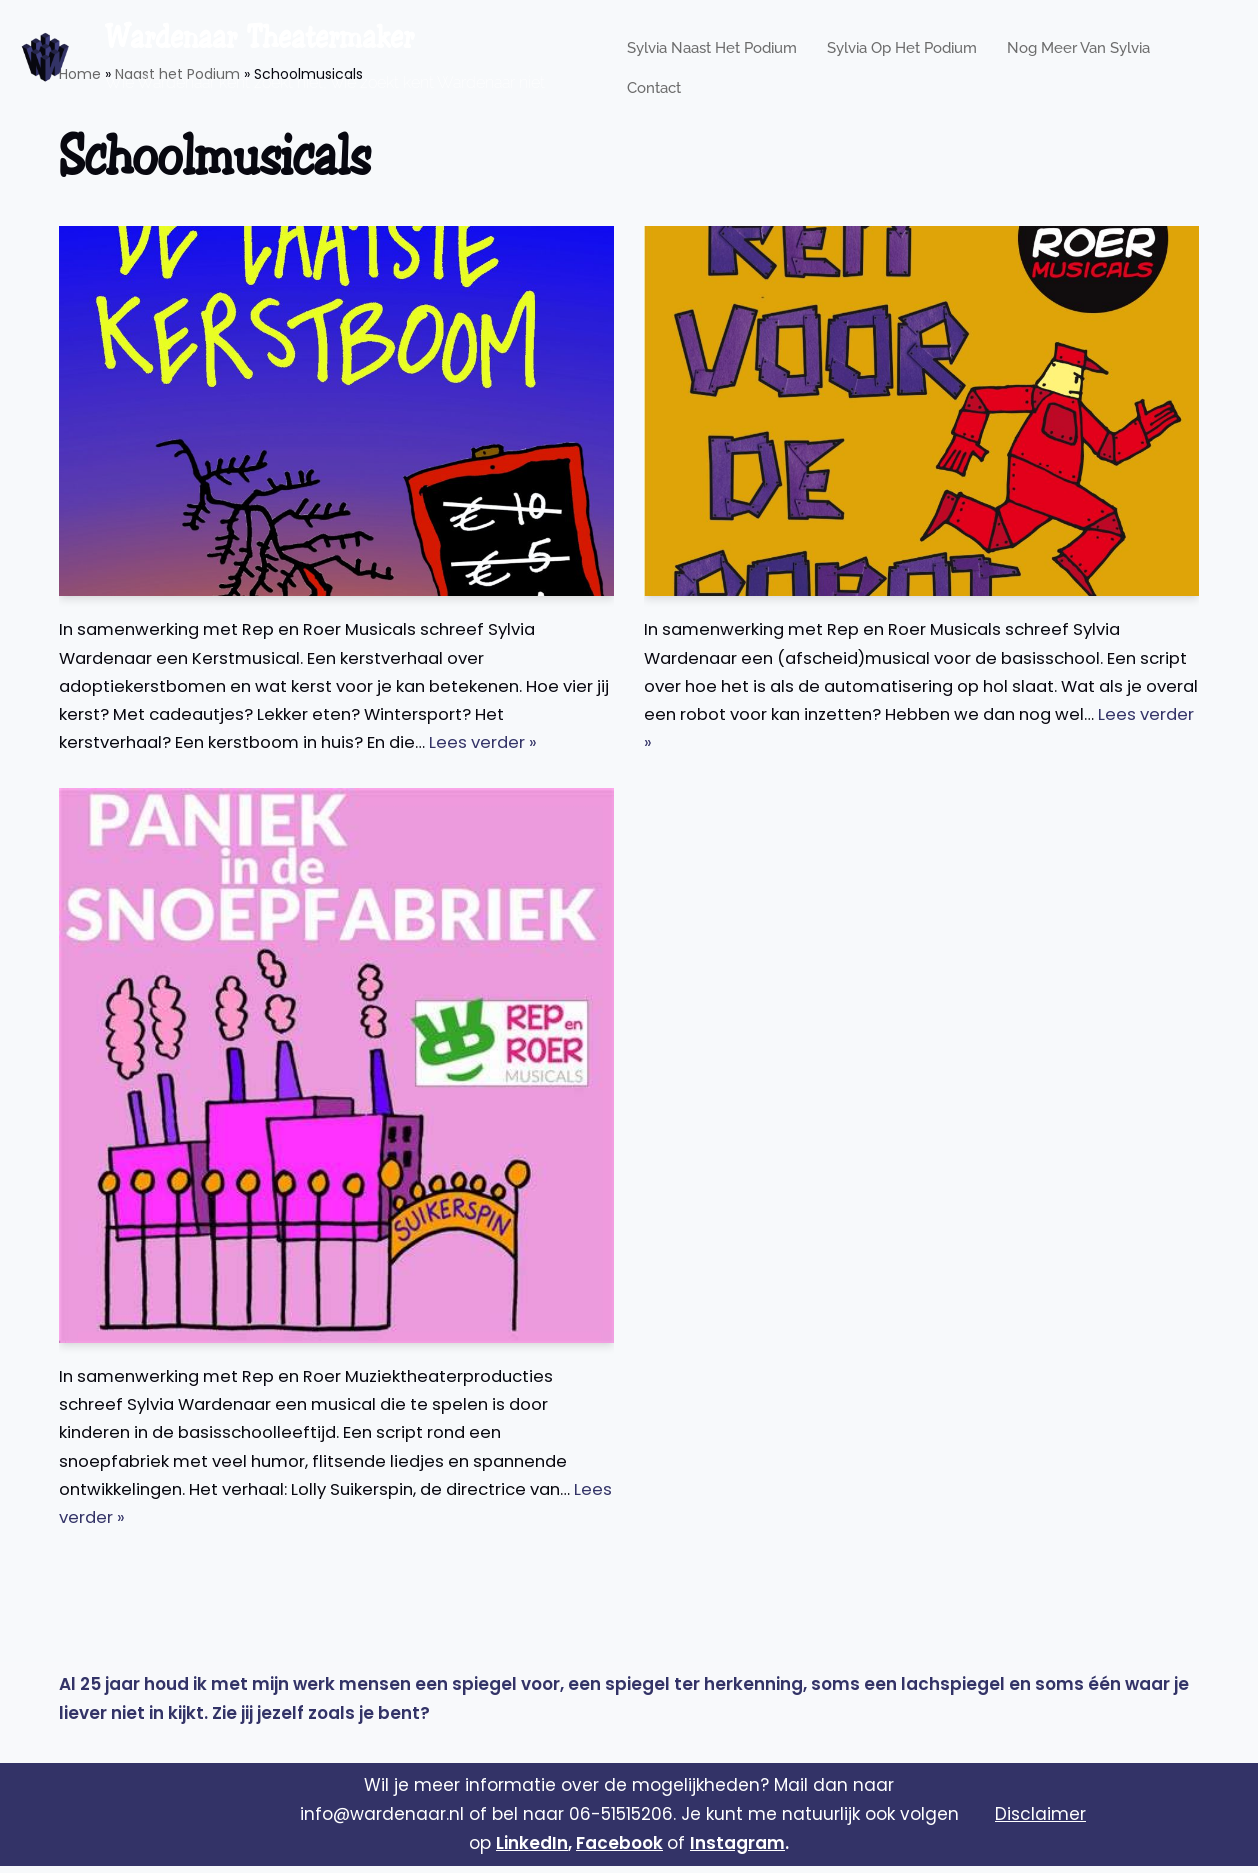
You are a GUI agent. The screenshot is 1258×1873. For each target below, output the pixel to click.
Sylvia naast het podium (712, 42)
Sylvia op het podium (902, 42)
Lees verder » (503, 746)
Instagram (737, 1850)
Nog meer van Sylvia (1078, 42)
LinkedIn (532, 1850)
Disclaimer (1040, 1822)
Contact (654, 71)
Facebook (619, 1850)
